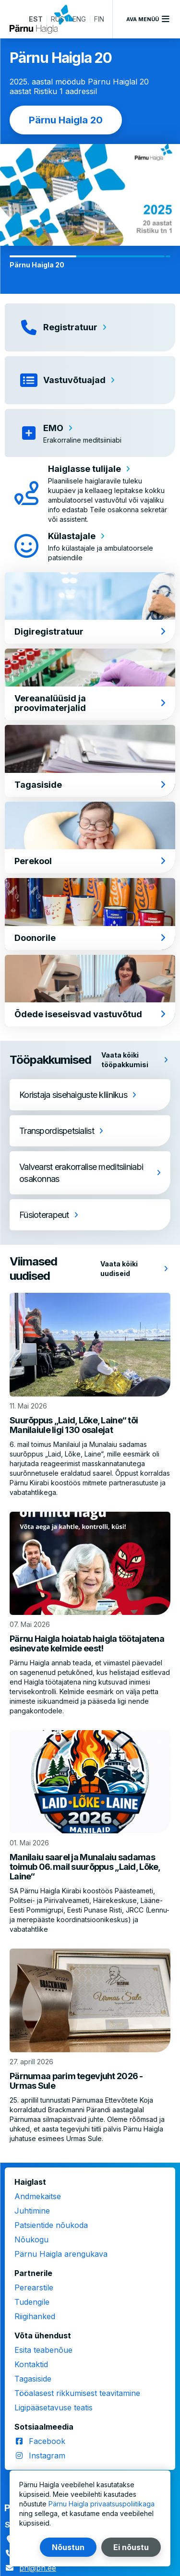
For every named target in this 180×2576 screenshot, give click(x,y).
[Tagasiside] (90, 760)
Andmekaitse (37, 2196)
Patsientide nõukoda (51, 2225)
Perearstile (33, 2287)
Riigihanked (34, 2316)
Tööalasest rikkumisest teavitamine (77, 2393)
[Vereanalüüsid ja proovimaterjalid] (90, 684)
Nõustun (68, 2547)
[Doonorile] (90, 914)
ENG (79, 19)
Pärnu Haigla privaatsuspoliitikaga (101, 2504)
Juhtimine (32, 2210)
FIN (99, 19)
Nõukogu (31, 2239)
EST (36, 19)
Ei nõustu (131, 2547)
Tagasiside (32, 2378)
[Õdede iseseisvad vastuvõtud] (90, 990)
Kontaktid (31, 2364)
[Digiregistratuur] (90, 608)
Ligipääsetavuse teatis (53, 2407)
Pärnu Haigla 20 (66, 120)
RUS (57, 19)
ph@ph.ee (37, 2568)
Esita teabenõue (43, 2350)
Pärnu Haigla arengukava (61, 2254)
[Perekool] (90, 837)
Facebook (47, 2441)
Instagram (47, 2455)
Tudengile (31, 2302)
